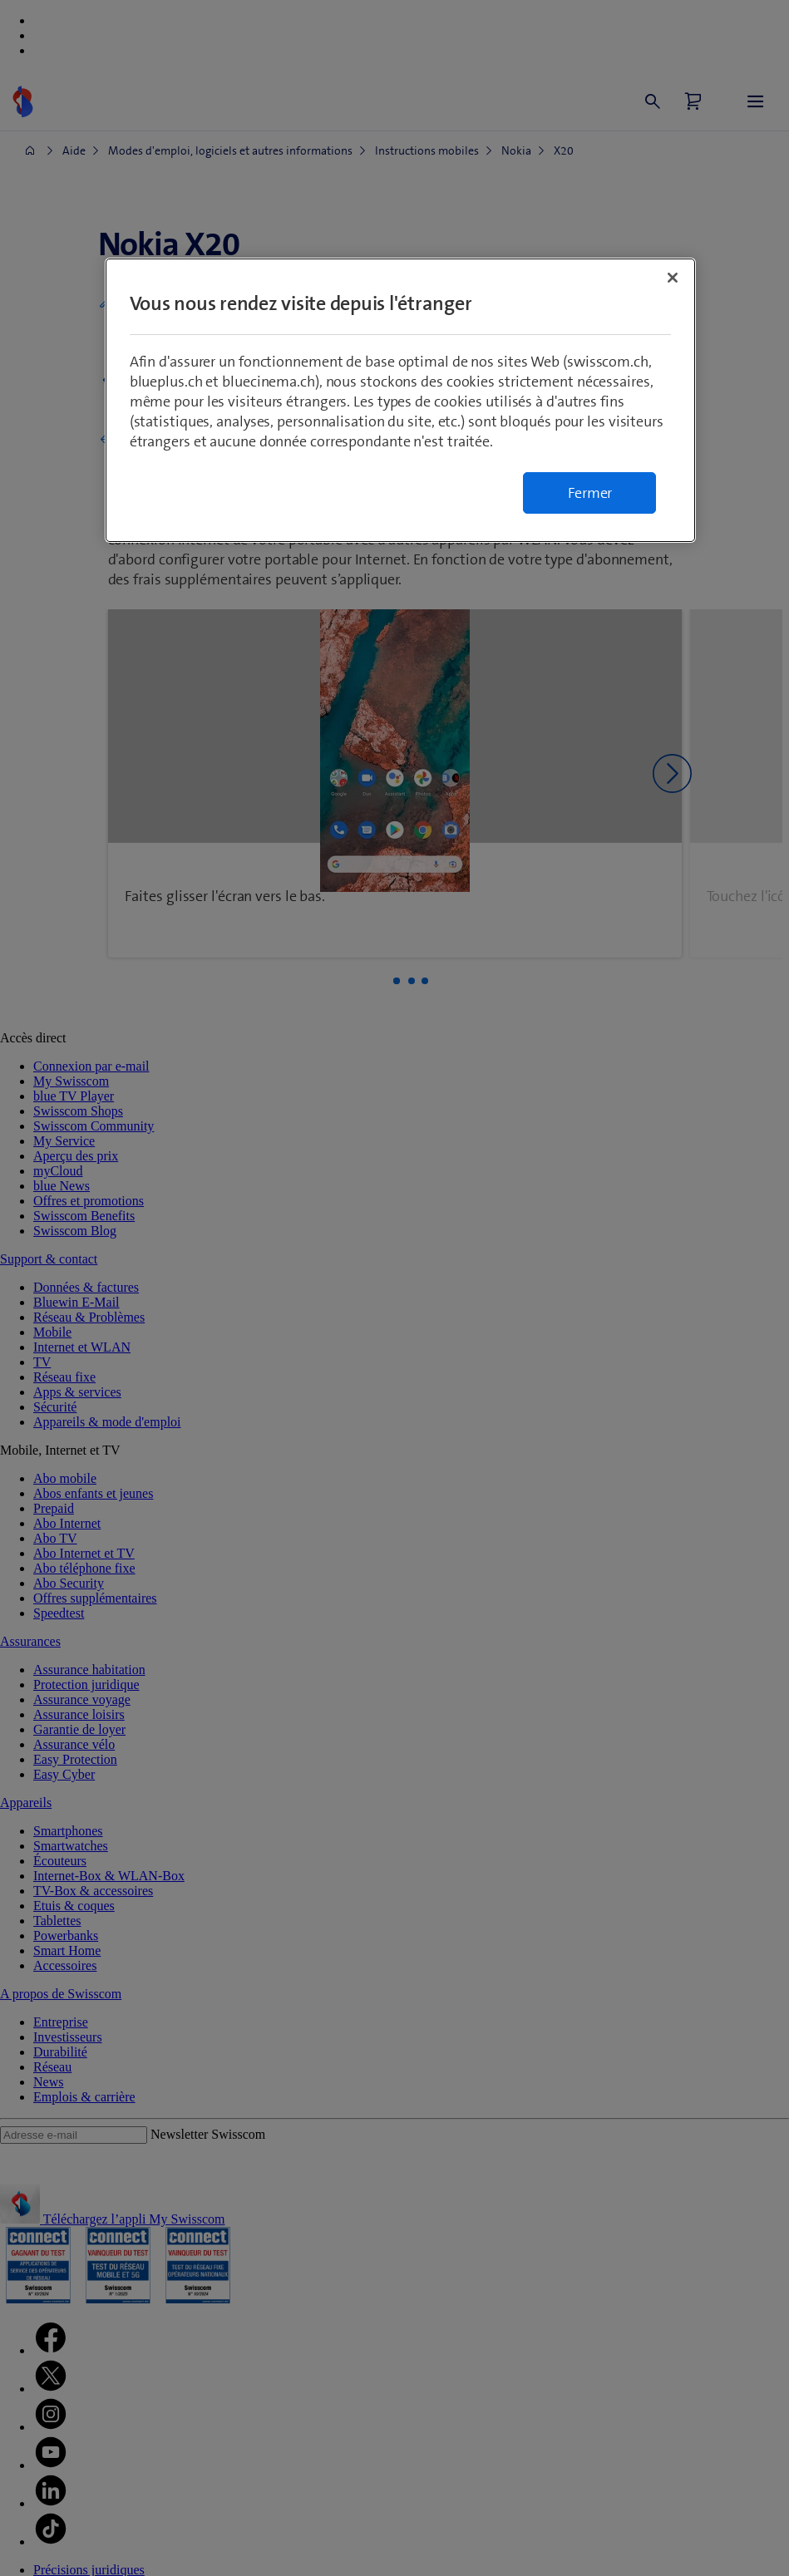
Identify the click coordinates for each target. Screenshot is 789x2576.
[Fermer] (672, 277)
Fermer (590, 493)
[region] (401, 400)
